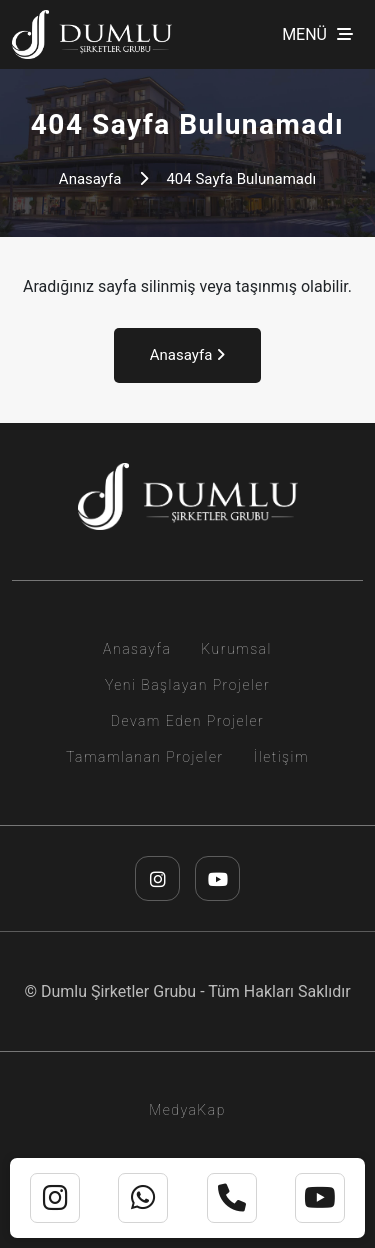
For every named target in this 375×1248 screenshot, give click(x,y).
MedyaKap (187, 1110)
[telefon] (232, 1198)
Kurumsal (236, 649)
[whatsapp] (143, 1198)
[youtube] (217, 878)
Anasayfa (90, 179)
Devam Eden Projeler (187, 721)
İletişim (281, 757)
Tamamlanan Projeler (145, 757)
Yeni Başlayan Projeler (187, 685)
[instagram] (157, 878)
